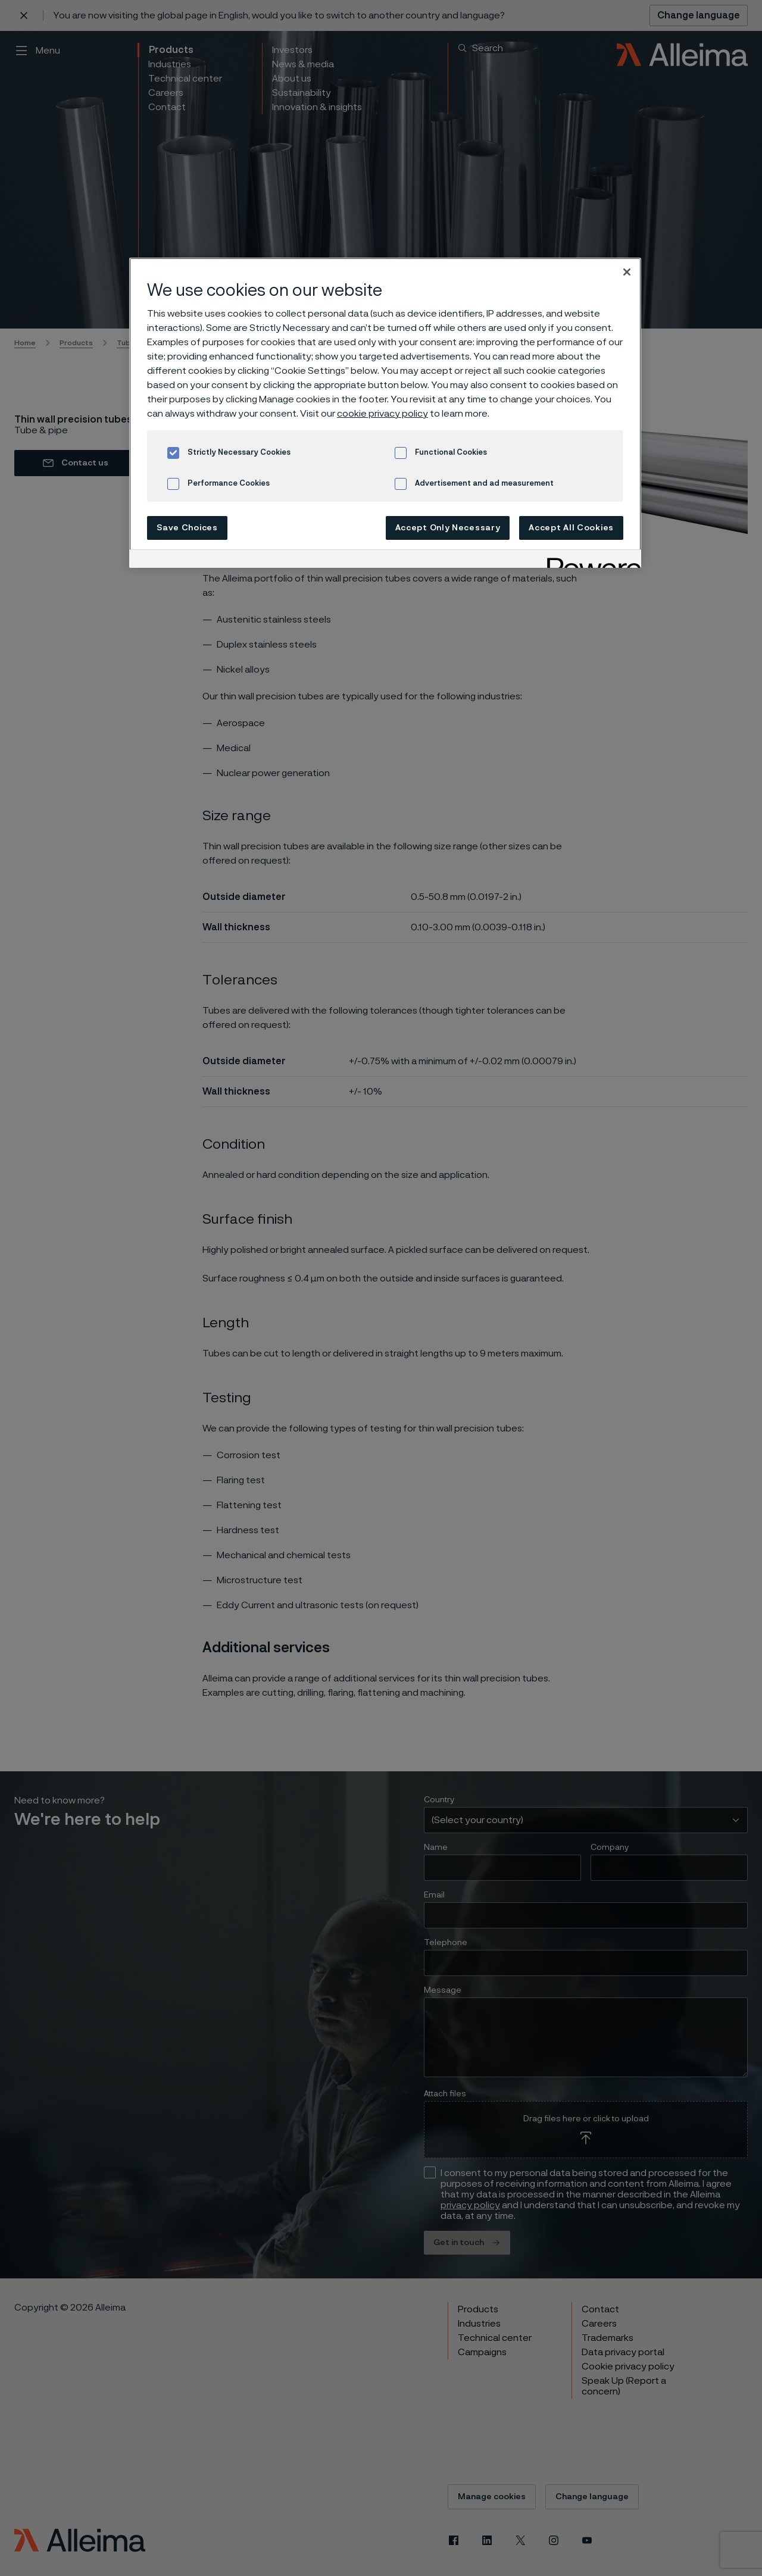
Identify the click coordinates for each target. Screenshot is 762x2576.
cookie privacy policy (382, 413)
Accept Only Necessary (448, 528)
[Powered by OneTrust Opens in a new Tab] (590, 560)
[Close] (627, 272)
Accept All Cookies (571, 528)
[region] (385, 413)
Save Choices (187, 528)
